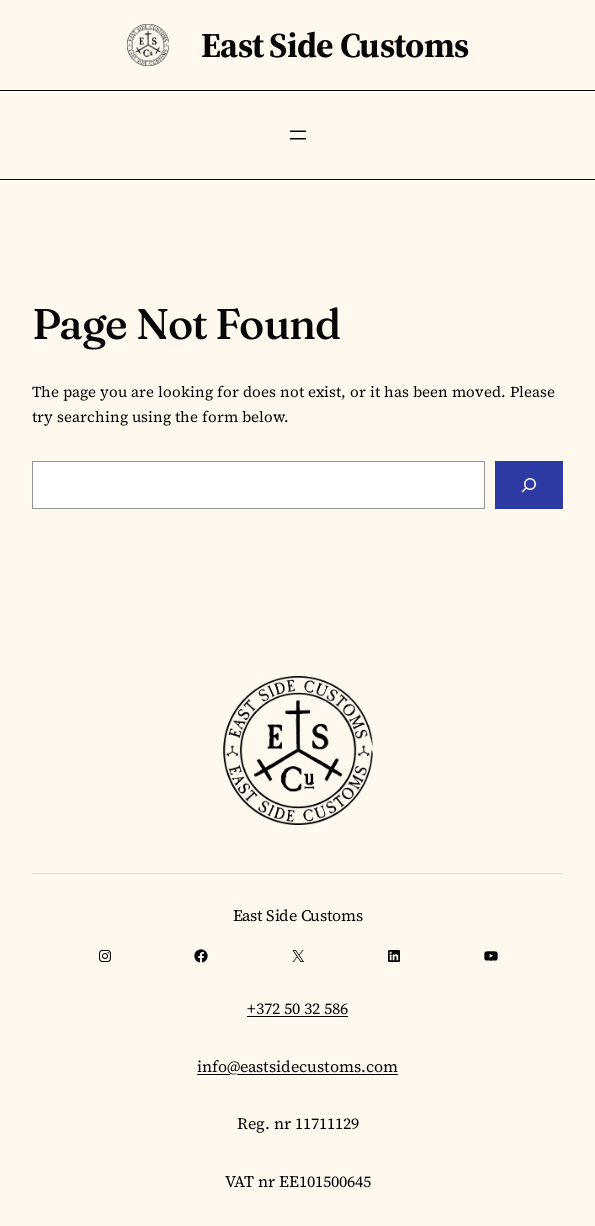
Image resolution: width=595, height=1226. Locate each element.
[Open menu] (298, 135)
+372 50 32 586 (297, 1008)
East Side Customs (334, 45)
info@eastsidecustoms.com (297, 1066)
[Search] (529, 485)
